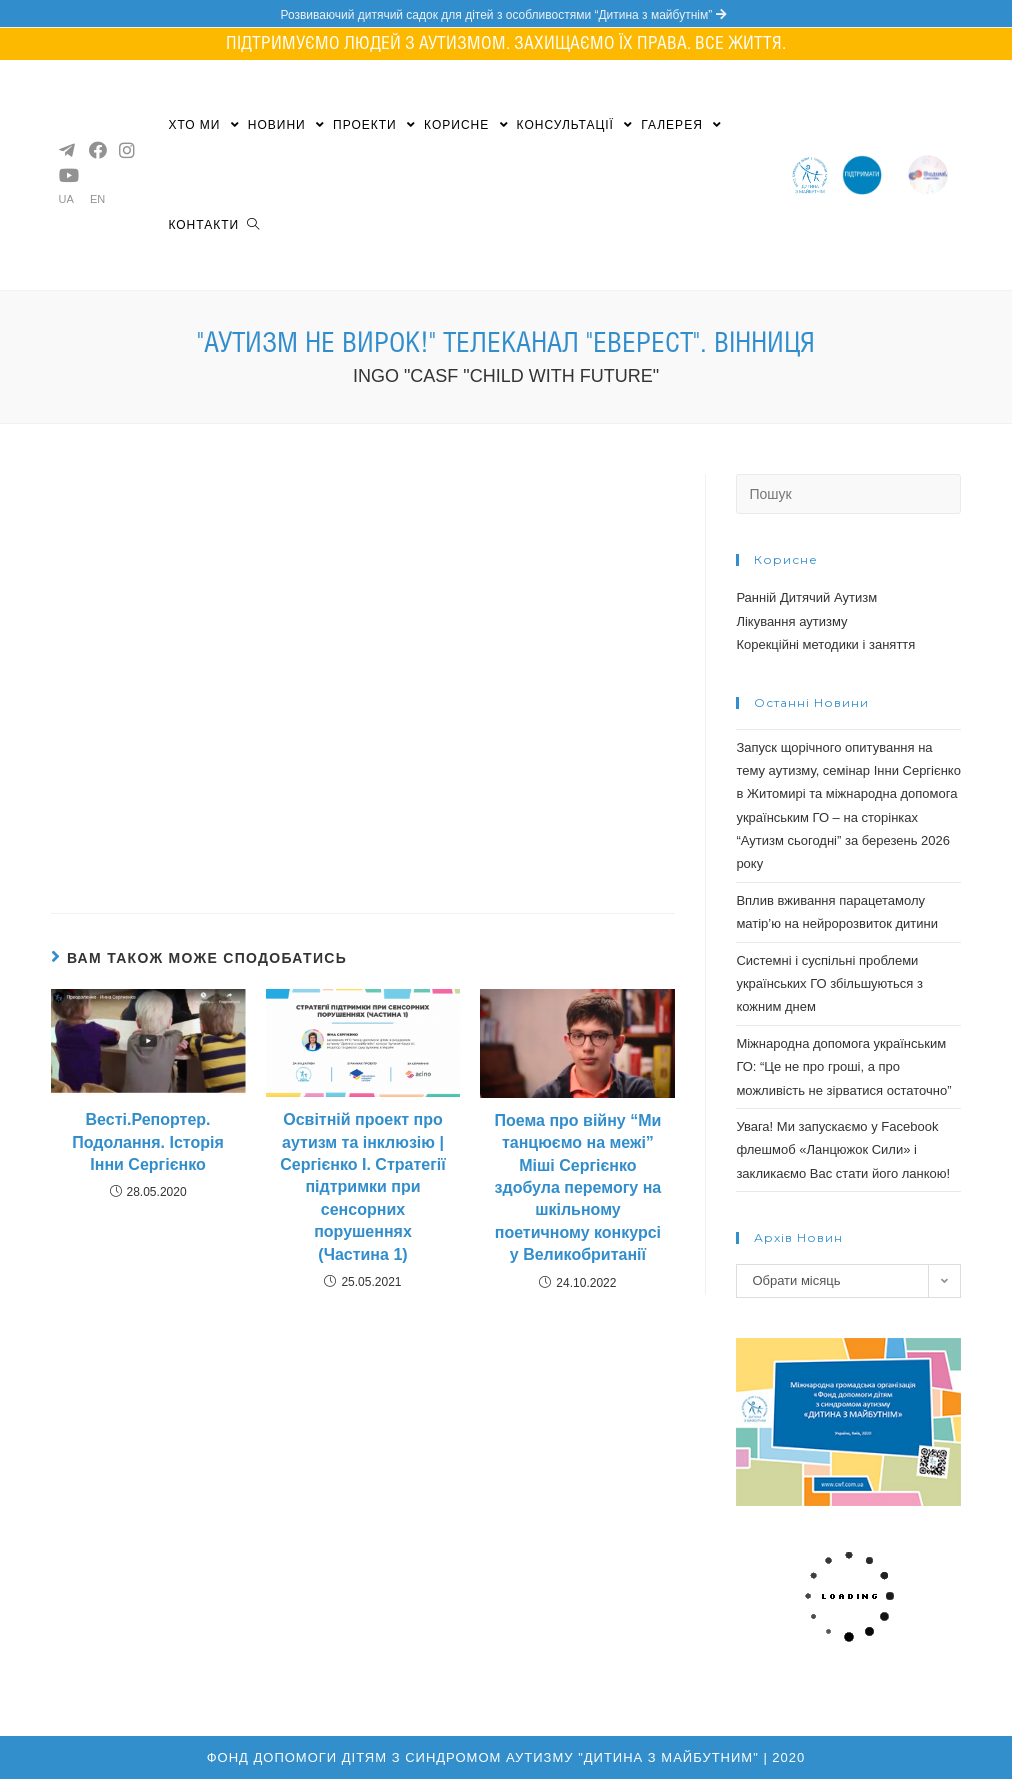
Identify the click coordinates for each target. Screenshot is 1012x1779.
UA (66, 199)
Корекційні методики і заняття (825, 644)
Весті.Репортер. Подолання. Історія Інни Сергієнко (148, 1142)
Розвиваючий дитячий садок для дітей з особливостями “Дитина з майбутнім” (505, 15)
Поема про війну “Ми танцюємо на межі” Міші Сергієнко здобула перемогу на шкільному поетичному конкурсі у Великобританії (577, 1187)
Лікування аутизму (791, 621)
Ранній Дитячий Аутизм (806, 597)
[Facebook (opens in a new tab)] (96, 150)
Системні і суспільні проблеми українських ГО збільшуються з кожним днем (829, 984)
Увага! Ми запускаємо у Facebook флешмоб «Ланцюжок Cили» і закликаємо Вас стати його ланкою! (843, 1150)
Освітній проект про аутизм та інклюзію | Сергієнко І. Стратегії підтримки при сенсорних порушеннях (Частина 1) (363, 1186)
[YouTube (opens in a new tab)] (66, 175)
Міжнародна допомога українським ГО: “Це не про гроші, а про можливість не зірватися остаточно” (843, 1067)
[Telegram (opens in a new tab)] (66, 150)
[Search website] (253, 225)
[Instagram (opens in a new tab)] (126, 150)
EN (97, 199)
